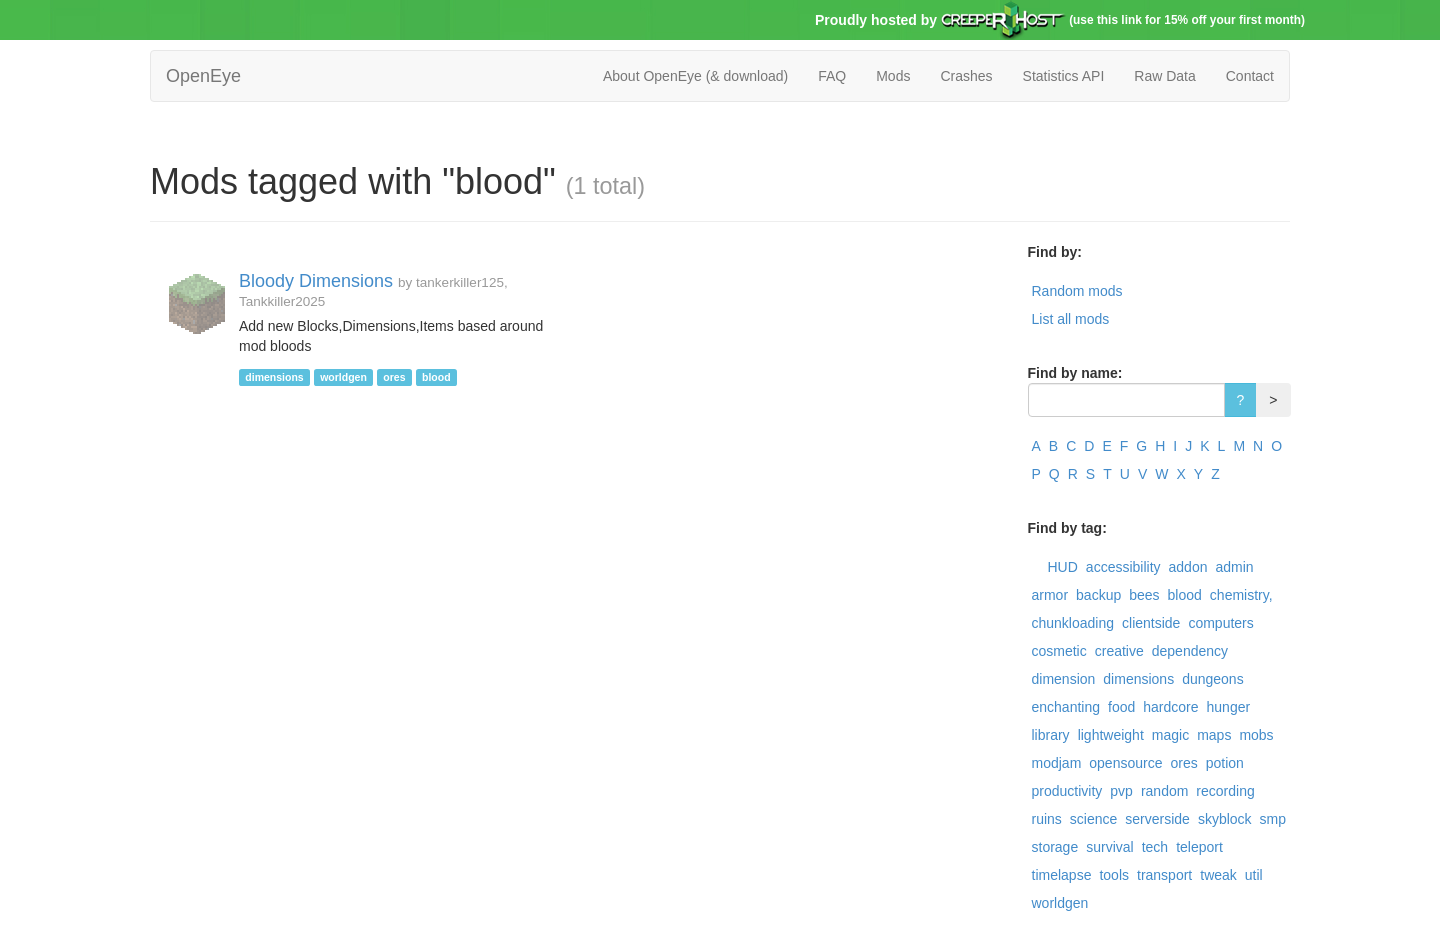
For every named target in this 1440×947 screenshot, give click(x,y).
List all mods (1071, 319)
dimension (1064, 679)
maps (1214, 735)
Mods (893, 76)
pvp (1121, 791)
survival (1109, 847)
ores (1183, 763)
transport (1164, 875)
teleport (1199, 847)
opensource (1125, 763)
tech (1155, 847)
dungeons (1213, 679)
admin (1234, 567)
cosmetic (1059, 651)
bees (1144, 595)
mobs (1256, 735)
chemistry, (1241, 595)
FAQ (832, 76)
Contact (1250, 76)
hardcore (1170, 707)
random (1164, 791)
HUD (1063, 567)
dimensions (1138, 679)
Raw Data (1164, 76)
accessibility (1123, 567)
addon (1188, 567)
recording (1225, 791)
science (1093, 819)
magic (1170, 735)
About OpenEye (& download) (695, 76)
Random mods (1077, 291)
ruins (1047, 819)
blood (1185, 595)
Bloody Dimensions (316, 281)
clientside (1151, 623)
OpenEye (203, 76)
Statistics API (1064, 76)
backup (1098, 595)
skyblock (1225, 819)
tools (1114, 875)
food (1121, 707)
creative (1119, 651)
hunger (1229, 707)
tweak (1218, 875)
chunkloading (1073, 623)
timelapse (1062, 875)
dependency (1190, 651)
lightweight (1111, 735)
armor (1050, 595)
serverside (1157, 819)
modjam (1057, 763)
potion (1225, 763)
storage (1055, 847)
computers (1220, 623)
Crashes (966, 76)
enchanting (1066, 707)
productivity (1067, 791)
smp (1273, 819)
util (1254, 875)
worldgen (1060, 903)
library (1051, 735)
